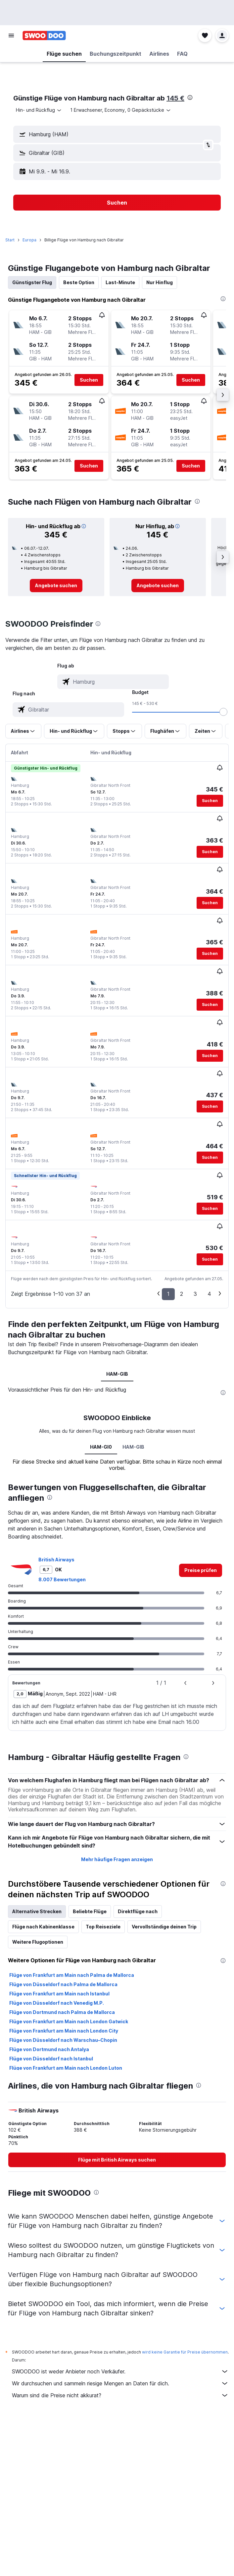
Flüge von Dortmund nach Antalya (49, 2049)
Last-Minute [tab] (120, 282)
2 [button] (181, 1293)
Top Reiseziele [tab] (103, 1926)
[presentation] (190, 97)
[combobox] (39, 110)
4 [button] (209, 1293)
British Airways (56, 1559)
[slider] (223, 712)
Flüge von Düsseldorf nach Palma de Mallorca (63, 1984)
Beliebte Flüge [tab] (90, 1911)
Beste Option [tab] (78, 282)
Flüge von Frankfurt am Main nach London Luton (65, 2068)
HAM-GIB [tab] (117, 1374)
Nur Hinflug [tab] (159, 282)
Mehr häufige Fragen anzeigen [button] (117, 1859)
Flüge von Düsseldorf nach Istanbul (51, 2058)
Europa (29, 239)
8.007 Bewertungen (62, 1579)
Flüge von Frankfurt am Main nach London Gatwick (68, 2021)
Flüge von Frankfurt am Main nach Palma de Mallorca (71, 1975)
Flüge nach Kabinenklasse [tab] (43, 1926)
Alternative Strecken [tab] (37, 1911)
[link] (56, 585)
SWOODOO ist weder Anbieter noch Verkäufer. (120, 2371)
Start (10, 239)
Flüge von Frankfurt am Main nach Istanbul (59, 1993)
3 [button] (195, 1293)
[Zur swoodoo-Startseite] (44, 35)
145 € (175, 98)
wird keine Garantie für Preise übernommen (185, 2352)
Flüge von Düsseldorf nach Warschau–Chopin (63, 2040)
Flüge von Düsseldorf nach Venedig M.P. (56, 2003)
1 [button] (168, 1293)
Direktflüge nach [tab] (138, 1911)
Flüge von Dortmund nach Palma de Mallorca (62, 2012)
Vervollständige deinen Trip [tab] (164, 1926)
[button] (11, 35)
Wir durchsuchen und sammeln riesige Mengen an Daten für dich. (120, 2383)
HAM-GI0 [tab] (101, 1447)
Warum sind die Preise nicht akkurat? (120, 2395)
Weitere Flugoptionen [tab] (37, 1942)
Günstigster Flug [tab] (32, 282)
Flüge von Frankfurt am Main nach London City (63, 2031)
